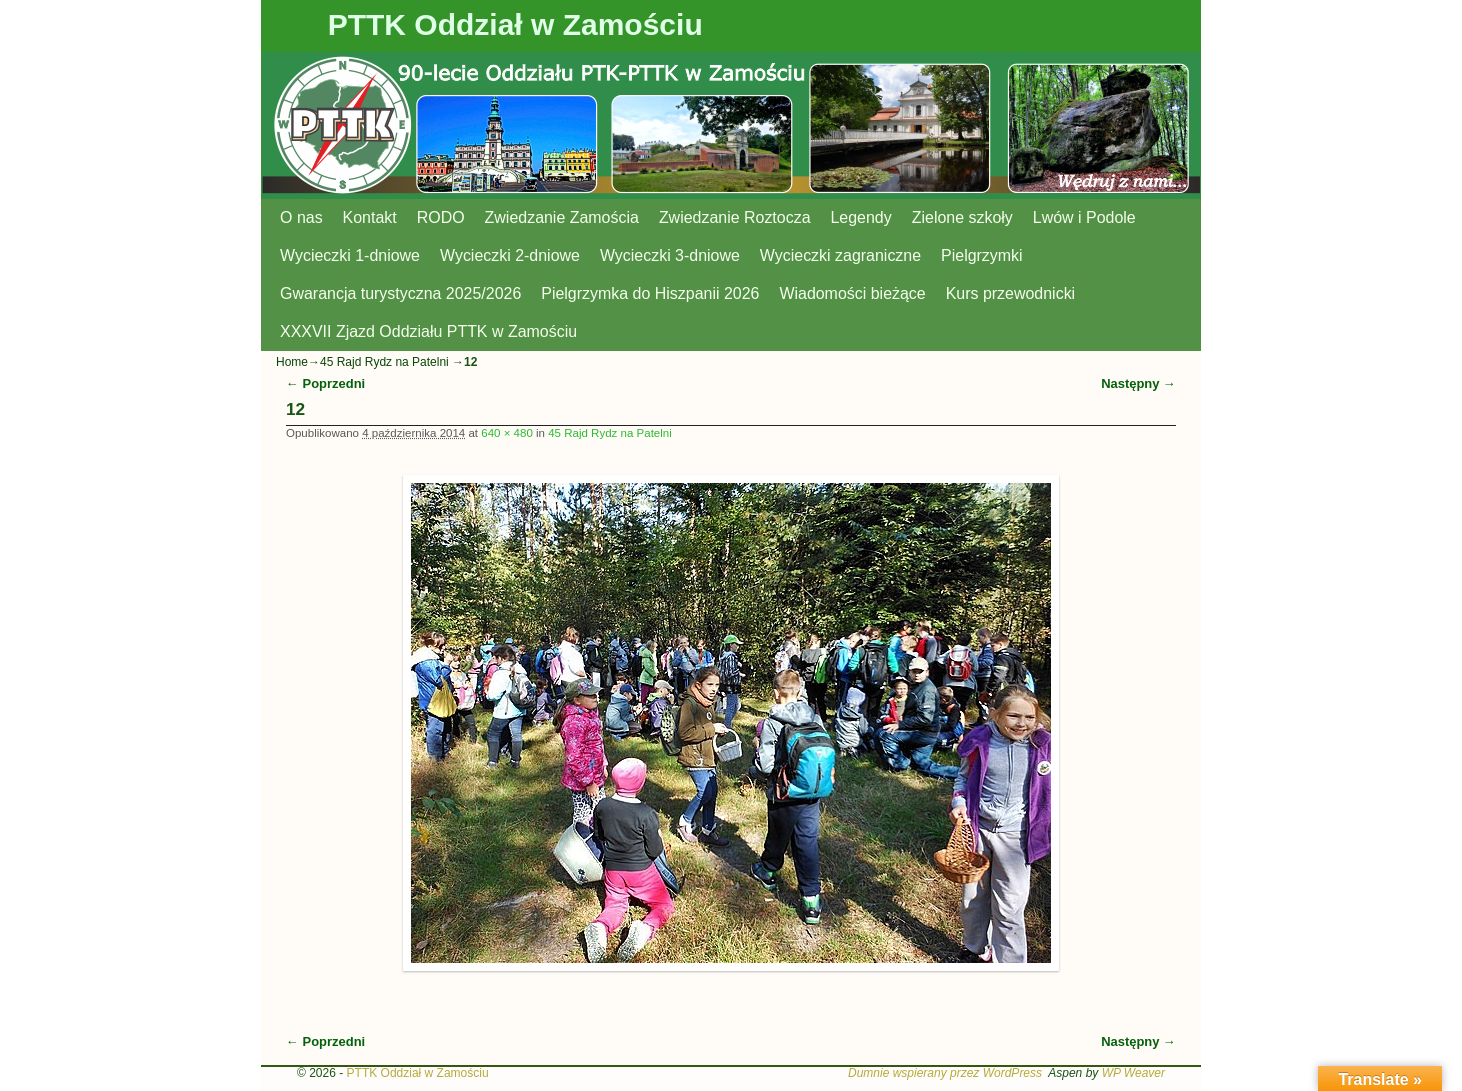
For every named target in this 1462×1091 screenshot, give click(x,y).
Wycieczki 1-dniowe (350, 255)
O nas (301, 217)
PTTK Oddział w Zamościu (515, 24)
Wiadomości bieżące (852, 293)
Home (292, 362)
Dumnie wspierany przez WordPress (945, 1073)
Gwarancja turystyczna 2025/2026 (400, 293)
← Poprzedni (325, 383)
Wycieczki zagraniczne (840, 255)
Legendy (861, 217)
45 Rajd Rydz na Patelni (384, 362)
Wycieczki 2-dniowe (510, 255)
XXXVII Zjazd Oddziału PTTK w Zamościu (428, 331)
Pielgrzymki (982, 255)
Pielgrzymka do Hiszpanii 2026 (650, 293)
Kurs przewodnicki (1010, 293)
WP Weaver (1133, 1073)
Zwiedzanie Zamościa (562, 217)
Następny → (1138, 383)
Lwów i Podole (1084, 217)
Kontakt (370, 217)
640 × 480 (507, 433)
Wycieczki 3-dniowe (670, 255)
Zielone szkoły (962, 217)
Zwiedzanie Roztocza (735, 217)
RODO (441, 217)
